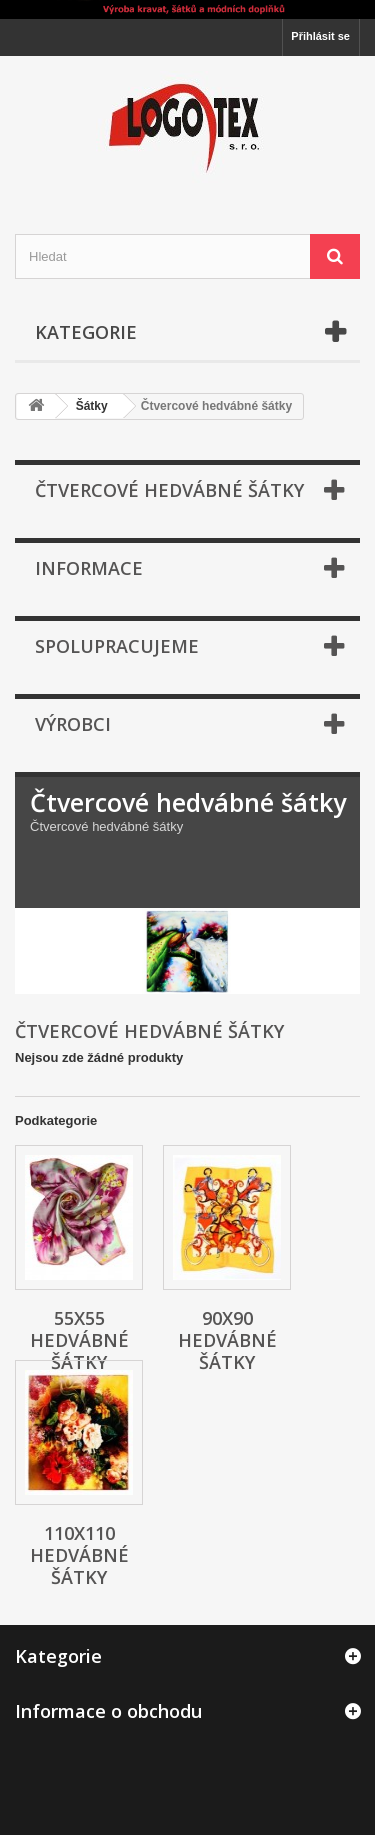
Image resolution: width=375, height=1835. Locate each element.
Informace (89, 568)
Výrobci (73, 724)
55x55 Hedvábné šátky (79, 1340)
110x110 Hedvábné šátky (79, 1555)
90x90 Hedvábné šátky (227, 1340)
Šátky (92, 406)
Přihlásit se (320, 36)
